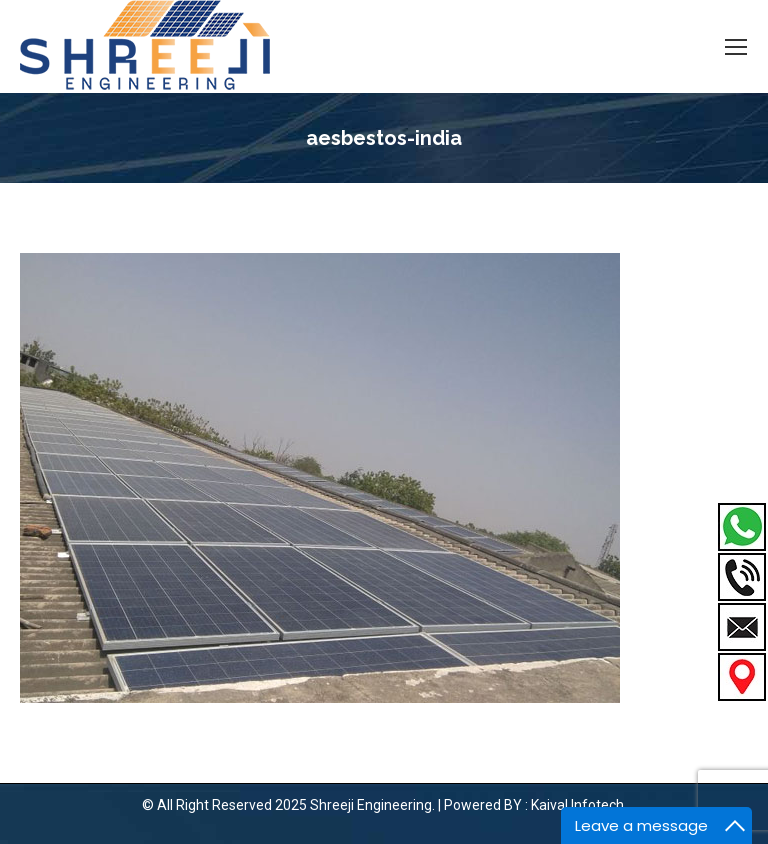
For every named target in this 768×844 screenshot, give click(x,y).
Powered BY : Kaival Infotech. (535, 805)
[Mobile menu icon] (736, 47)
